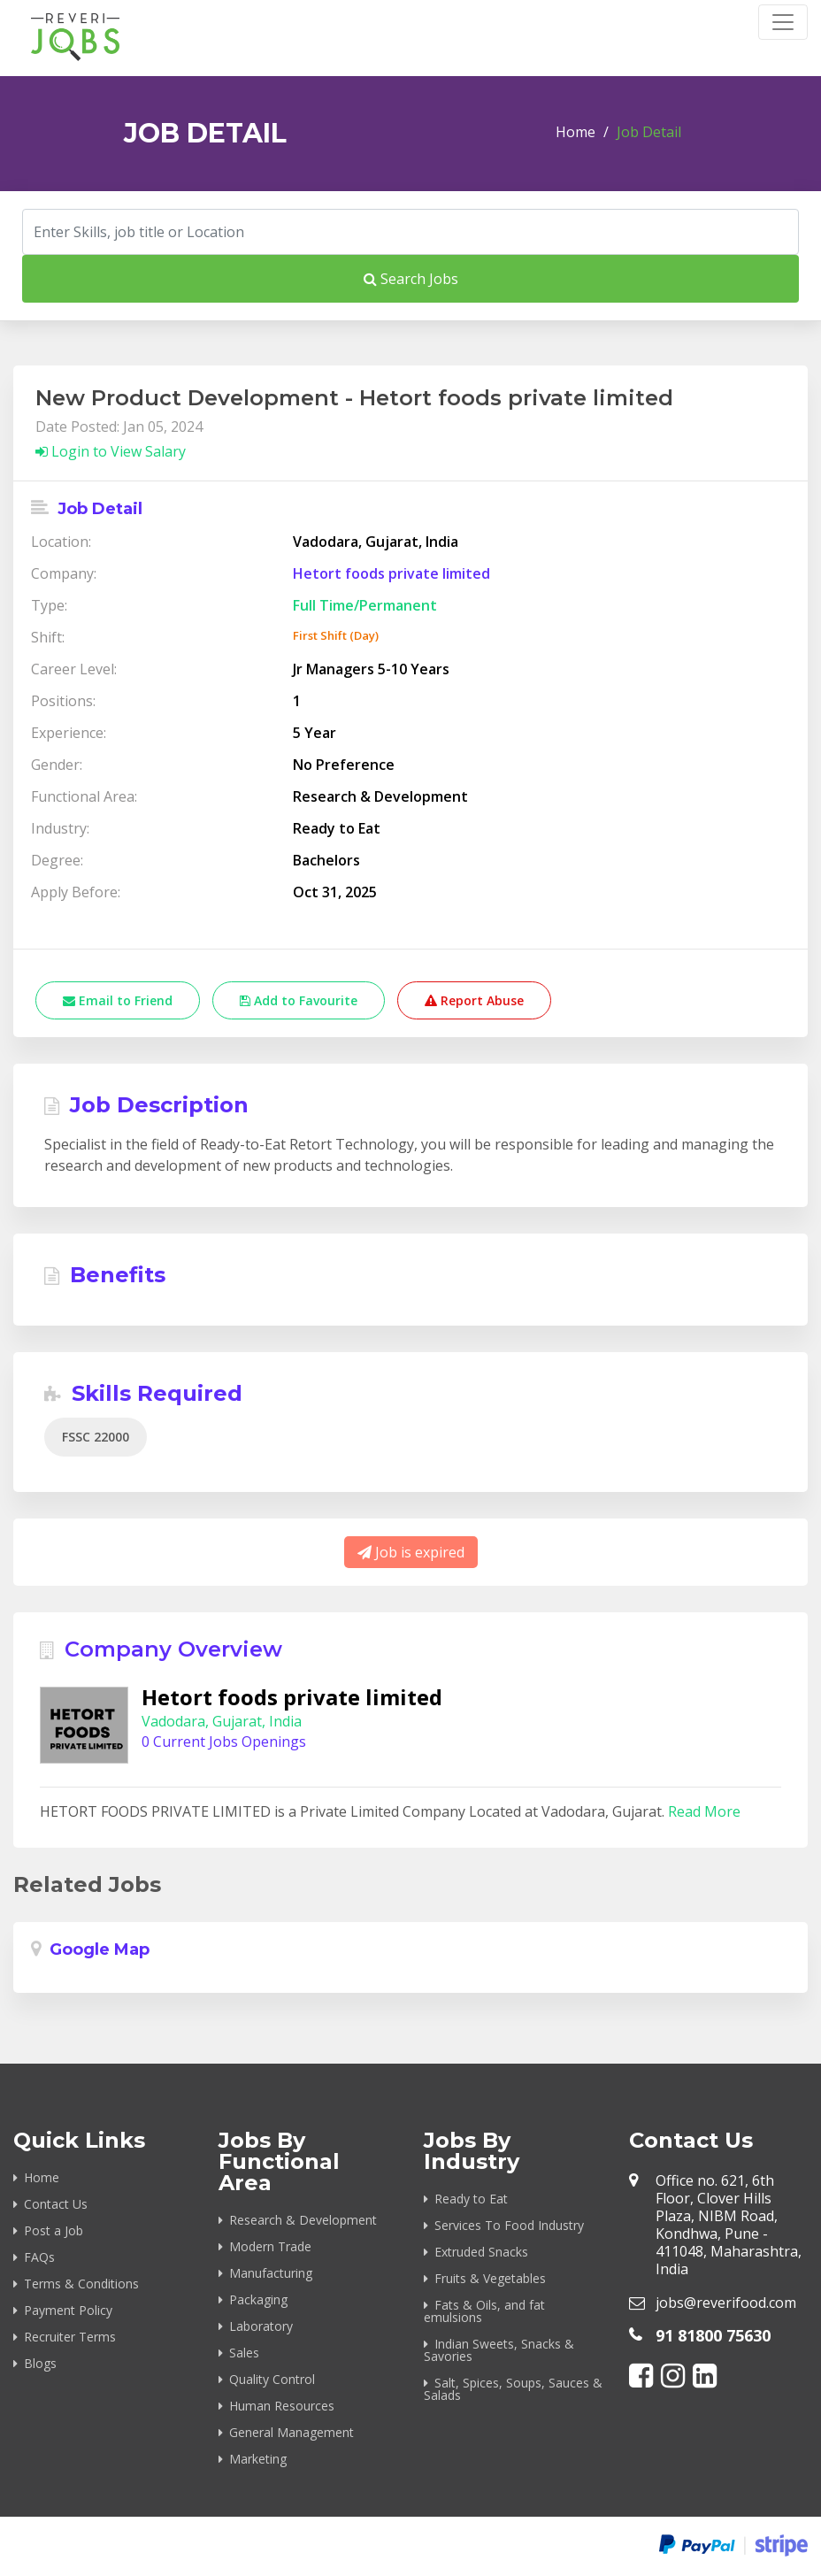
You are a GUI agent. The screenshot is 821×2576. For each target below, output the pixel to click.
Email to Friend (118, 1000)
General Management (291, 2432)
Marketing (258, 2458)
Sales (244, 2352)
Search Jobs (411, 278)
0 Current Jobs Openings (224, 1741)
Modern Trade (270, 2246)
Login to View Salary (110, 451)
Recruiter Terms (70, 2336)
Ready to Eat (471, 2198)
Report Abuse (474, 1000)
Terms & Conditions (81, 2283)
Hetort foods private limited (391, 573)
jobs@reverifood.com (726, 2302)
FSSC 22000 (95, 1436)
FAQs (39, 2257)
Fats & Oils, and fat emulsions (484, 2311)
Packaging (258, 2299)
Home (575, 132)
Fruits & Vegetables (490, 2278)
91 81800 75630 (713, 2335)
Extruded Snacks (481, 2251)
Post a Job (53, 2230)
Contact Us (56, 2203)
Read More (704, 1811)
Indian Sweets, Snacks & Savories (499, 2350)
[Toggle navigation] (783, 22)
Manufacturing (270, 2273)
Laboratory (261, 2326)
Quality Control (272, 2379)
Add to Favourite (298, 1000)
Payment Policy (68, 2310)
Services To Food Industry (509, 2225)
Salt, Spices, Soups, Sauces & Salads (513, 2388)
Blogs (40, 2363)
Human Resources (281, 2405)
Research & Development (303, 2219)
